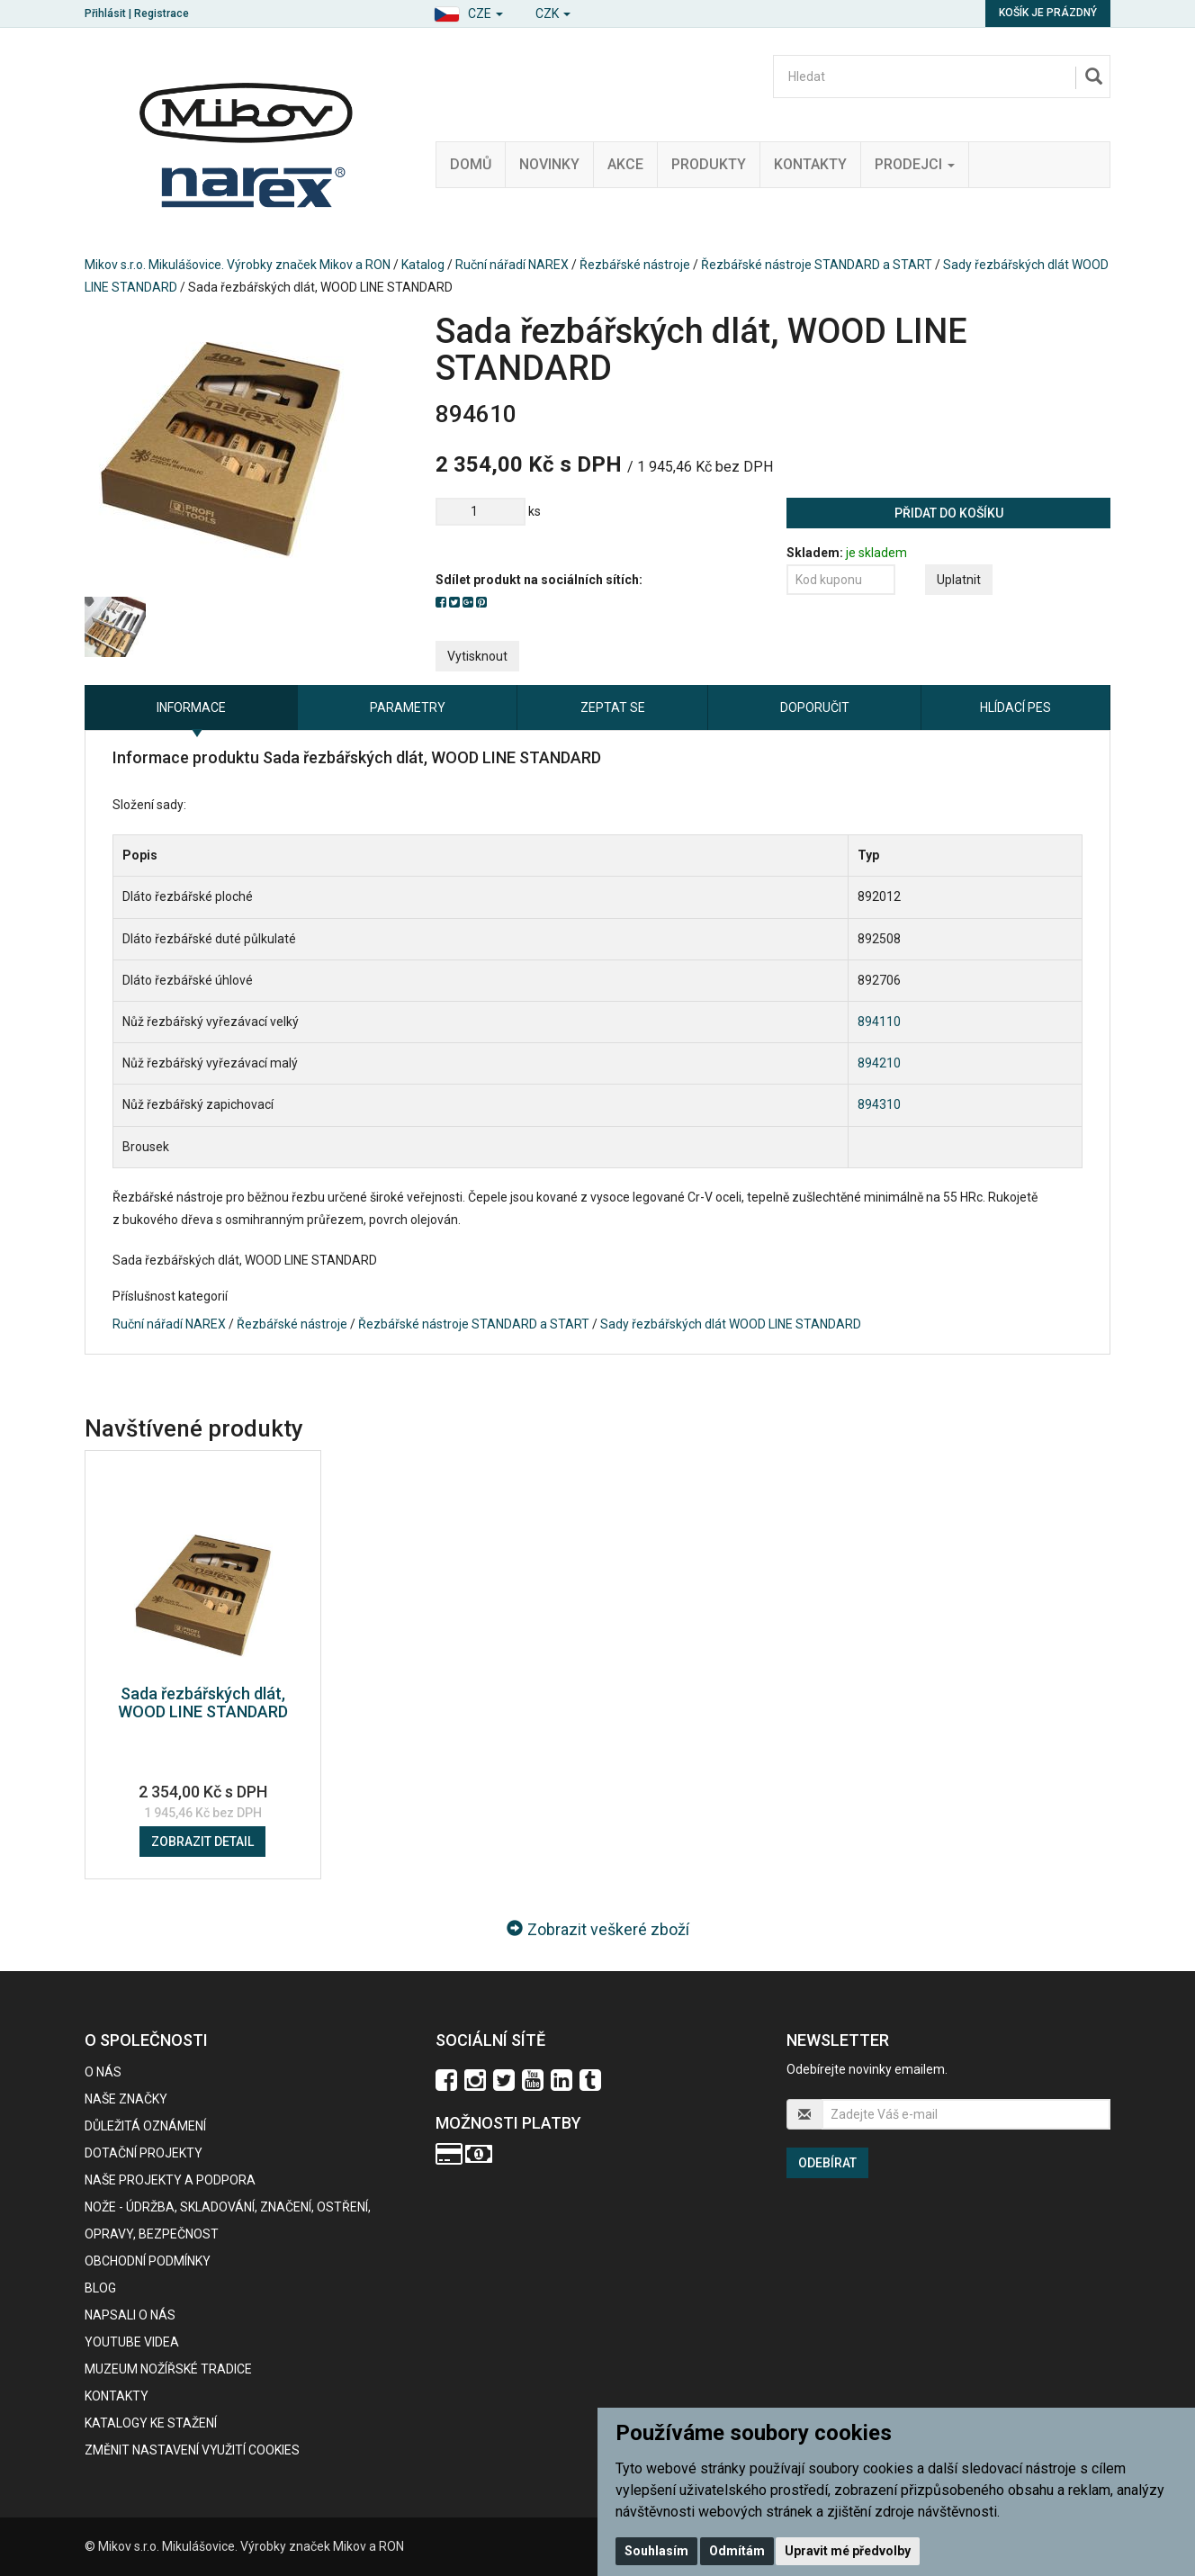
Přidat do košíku (948, 513)
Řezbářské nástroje (635, 264)
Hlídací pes (1015, 707)
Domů (470, 164)
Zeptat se (612, 707)
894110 (879, 1021)
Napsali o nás (130, 2315)
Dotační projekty (143, 2153)
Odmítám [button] (737, 2551)
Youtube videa (132, 2342)
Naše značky (126, 2099)
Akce (625, 164)
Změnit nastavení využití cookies (192, 2450)
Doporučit (814, 707)
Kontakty (810, 164)
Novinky (549, 164)
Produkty (708, 164)
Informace (191, 707)
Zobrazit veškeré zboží (598, 1929)
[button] (468, 11)
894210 (879, 1063)
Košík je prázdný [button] (1048, 12)
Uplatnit (959, 579)
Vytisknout (477, 656)
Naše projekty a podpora (170, 2180)
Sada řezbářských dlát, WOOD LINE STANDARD (203, 1702)
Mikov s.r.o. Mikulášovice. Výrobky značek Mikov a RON (238, 264)
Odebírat (827, 2163)
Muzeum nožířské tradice (168, 2369)
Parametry (407, 707)
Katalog (423, 264)
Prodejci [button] (915, 164)
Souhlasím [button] (656, 2551)
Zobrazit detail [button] (202, 1841)
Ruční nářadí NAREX (512, 264)
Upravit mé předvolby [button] (848, 2551)
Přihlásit (105, 13)
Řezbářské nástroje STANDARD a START (816, 264)
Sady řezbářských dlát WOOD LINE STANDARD (730, 1324)
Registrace (161, 13)
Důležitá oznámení (145, 2126)
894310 (879, 1104)
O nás (103, 2072)
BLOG (100, 2288)
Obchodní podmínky (148, 2261)
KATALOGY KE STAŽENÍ (151, 2423)
